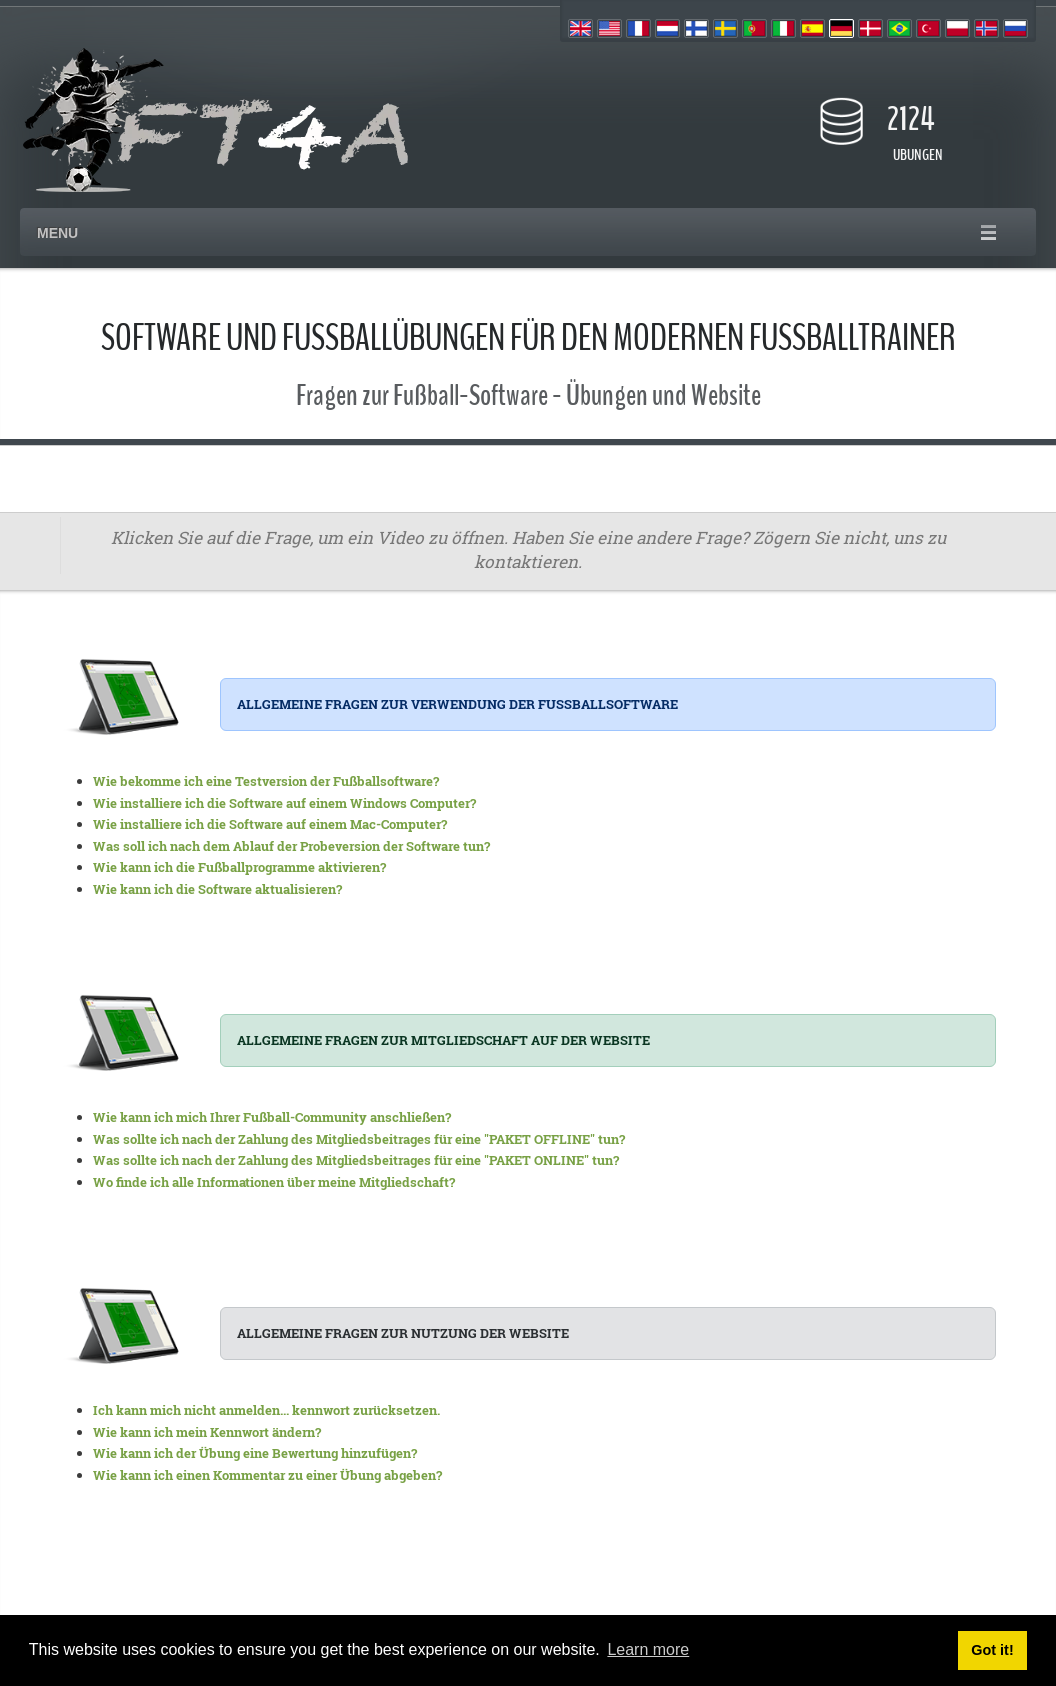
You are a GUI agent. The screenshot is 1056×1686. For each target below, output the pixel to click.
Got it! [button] (992, 1650)
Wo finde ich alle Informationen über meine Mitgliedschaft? (274, 1182)
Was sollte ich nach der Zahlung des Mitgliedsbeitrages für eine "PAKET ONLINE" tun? (356, 1160)
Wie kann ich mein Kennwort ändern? (207, 1432)
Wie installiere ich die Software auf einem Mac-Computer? (270, 824)
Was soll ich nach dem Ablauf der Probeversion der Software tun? (291, 846)
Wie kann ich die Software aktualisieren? (217, 889)
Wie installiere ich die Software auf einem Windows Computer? (284, 803)
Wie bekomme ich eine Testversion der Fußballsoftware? (266, 781)
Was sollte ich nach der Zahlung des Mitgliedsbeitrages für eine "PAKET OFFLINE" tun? (359, 1139)
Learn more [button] (648, 1649)
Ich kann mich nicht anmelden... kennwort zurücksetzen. (266, 1410)
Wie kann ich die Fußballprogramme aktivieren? (239, 867)
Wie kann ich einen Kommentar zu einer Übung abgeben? (267, 1475)
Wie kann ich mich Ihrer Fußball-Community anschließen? (272, 1117)
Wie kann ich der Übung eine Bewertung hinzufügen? (255, 1453)
